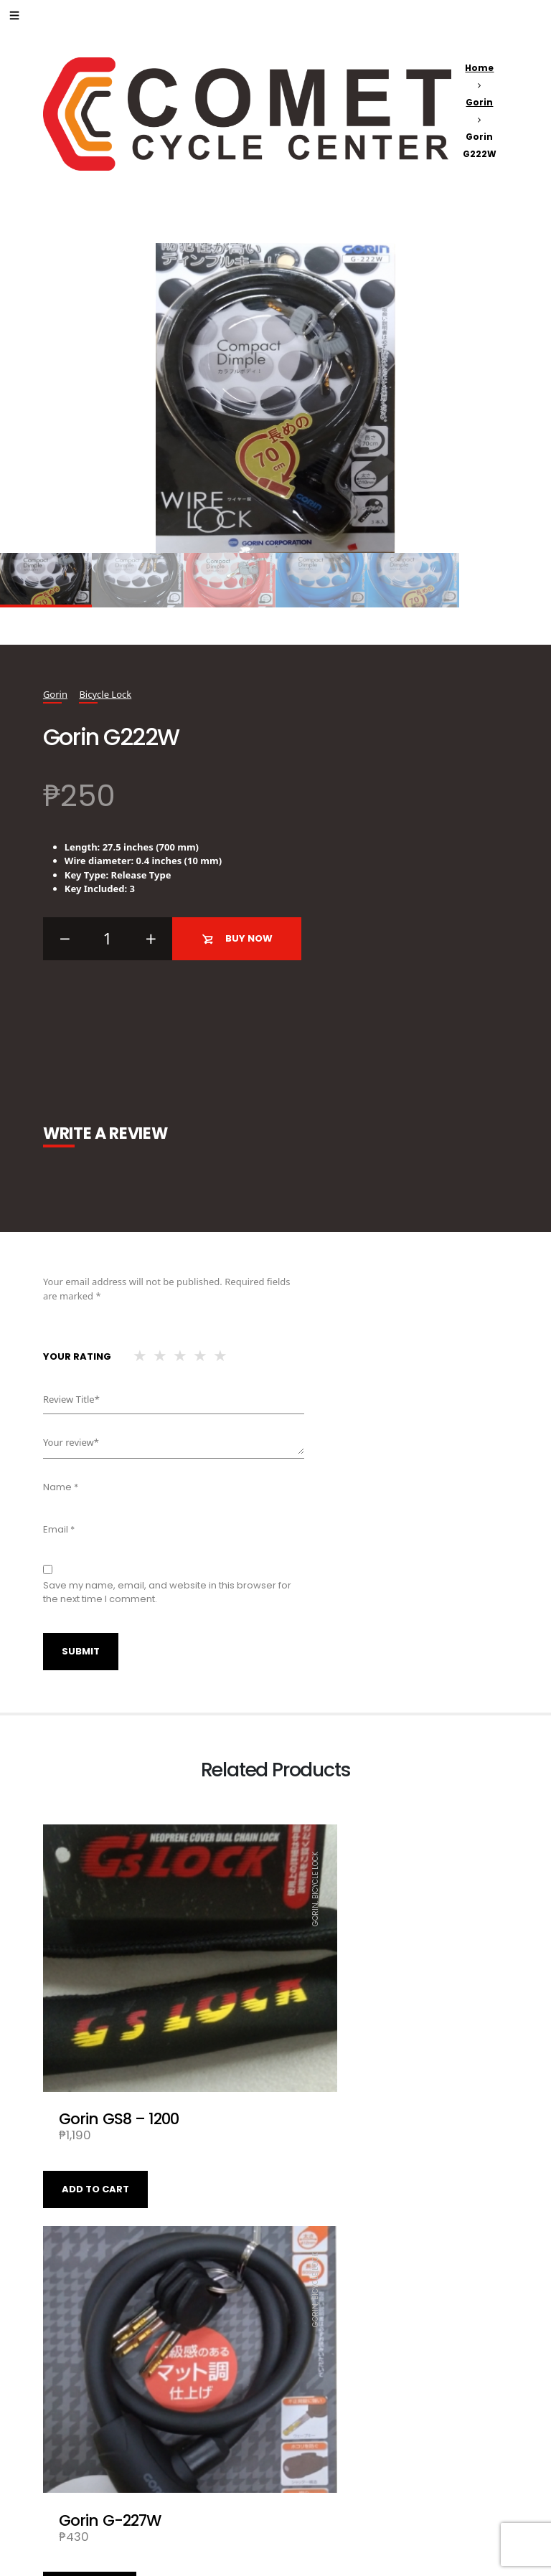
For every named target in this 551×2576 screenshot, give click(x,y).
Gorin (479, 102)
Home (479, 68)
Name (60, 1487)
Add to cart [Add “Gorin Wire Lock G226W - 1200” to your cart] (328, 2466)
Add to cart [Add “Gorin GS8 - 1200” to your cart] (95, 2126)
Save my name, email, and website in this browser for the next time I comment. (167, 1592)
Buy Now (237, 939)
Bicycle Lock (105, 694)
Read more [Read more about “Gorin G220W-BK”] (90, 2466)
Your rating (77, 1356)
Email (59, 1529)
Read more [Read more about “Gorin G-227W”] (322, 2126)
